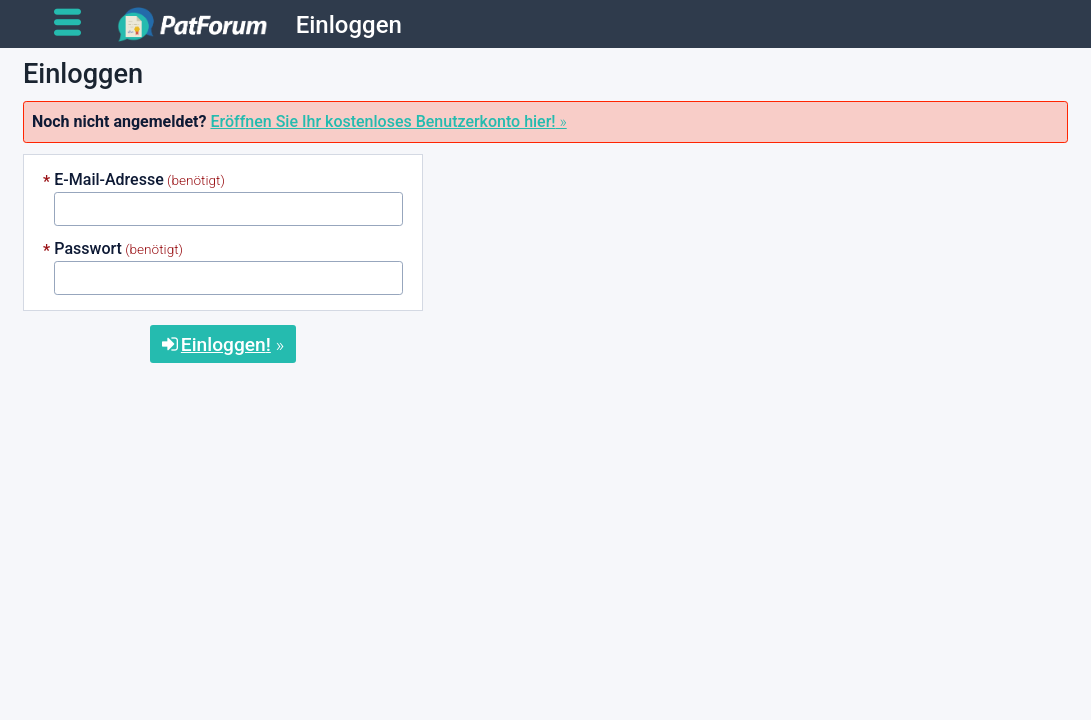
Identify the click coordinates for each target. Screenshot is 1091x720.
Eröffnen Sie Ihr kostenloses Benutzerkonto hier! (382, 121)
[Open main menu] (75, 23)
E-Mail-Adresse (108, 179)
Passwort (88, 248)
